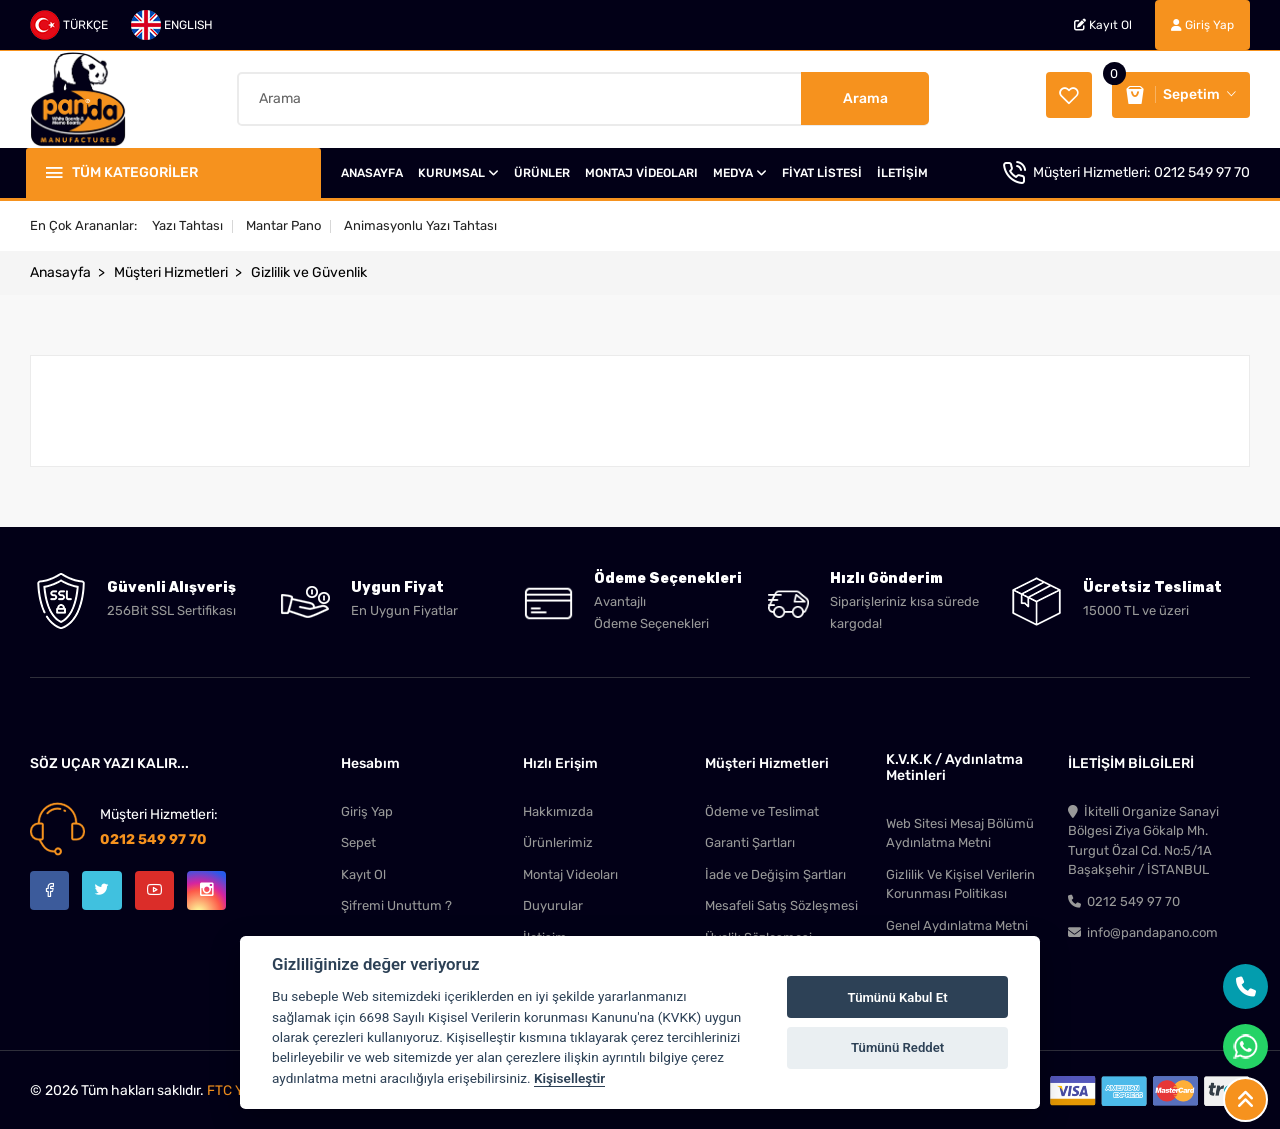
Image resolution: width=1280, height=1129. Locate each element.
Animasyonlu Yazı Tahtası (420, 220)
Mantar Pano (283, 220)
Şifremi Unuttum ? (396, 902)
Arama (865, 95)
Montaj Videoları (570, 870)
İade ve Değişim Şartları (775, 870)
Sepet (358, 838)
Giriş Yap (1202, 25)
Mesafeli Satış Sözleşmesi (781, 902)
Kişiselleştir (569, 1078)
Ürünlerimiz (558, 838)
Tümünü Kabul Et (898, 997)
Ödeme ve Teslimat (762, 806)
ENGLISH (172, 25)
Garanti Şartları (750, 838)
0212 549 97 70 (1202, 167)
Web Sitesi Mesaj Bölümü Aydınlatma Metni (960, 828)
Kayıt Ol (1103, 25)
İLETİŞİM (902, 168)
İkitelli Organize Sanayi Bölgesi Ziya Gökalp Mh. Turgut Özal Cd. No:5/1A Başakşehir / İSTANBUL (1143, 836)
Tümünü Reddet (897, 1047)
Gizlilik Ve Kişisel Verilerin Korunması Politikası (960, 880)
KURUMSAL (458, 168)
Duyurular (553, 902)
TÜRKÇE (69, 25)
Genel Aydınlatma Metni (957, 922)
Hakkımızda (558, 806)
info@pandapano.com (1143, 930)
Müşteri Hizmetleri (171, 267)
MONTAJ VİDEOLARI (641, 168)
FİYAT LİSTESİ (822, 168)
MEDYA (740, 168)
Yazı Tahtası (187, 220)
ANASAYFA (372, 168)
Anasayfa (60, 267)
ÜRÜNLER (542, 168)
